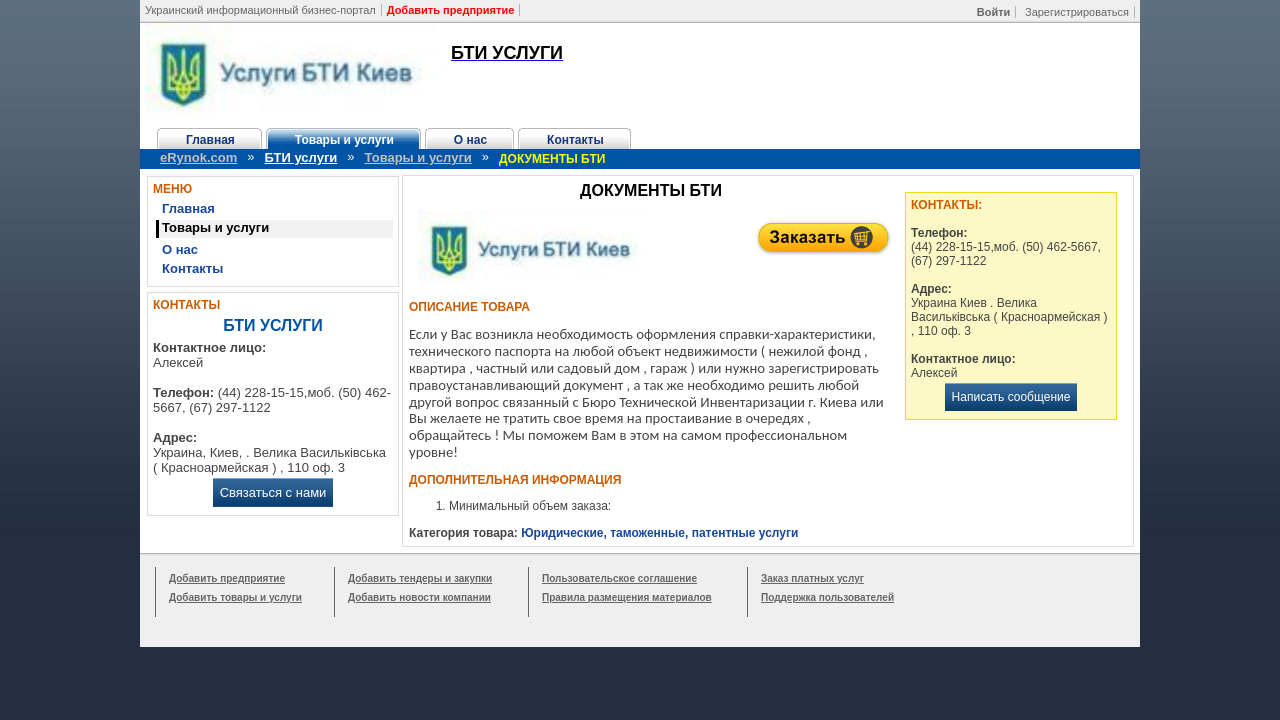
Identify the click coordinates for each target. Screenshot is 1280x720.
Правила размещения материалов (627, 597)
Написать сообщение (1011, 397)
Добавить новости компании (419, 597)
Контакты (575, 140)
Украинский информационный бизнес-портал (260, 10)
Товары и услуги (344, 140)
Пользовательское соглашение (619, 578)
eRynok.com (198, 157)
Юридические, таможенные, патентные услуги (659, 533)
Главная (210, 140)
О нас (470, 140)
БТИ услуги (301, 157)
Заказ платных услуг (812, 578)
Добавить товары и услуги (235, 597)
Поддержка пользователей (827, 597)
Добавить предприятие (227, 578)
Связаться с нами (273, 492)
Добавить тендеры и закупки (420, 578)
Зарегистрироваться (1077, 12)
